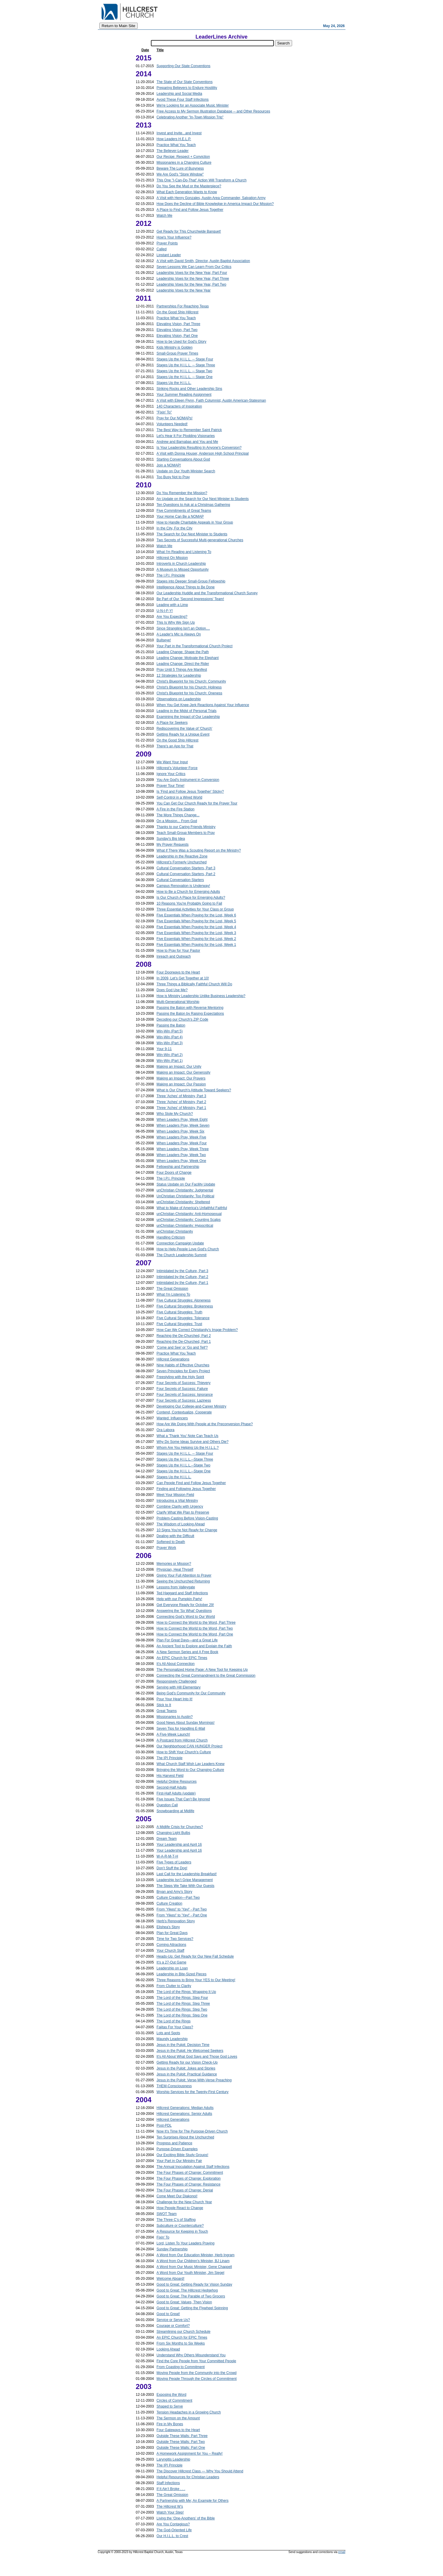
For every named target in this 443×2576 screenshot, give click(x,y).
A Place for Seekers (172, 723)
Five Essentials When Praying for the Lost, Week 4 (196, 927)
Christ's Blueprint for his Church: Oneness (189, 693)
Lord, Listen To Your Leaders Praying (186, 2243)
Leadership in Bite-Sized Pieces (181, 1974)
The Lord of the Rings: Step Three (183, 2003)
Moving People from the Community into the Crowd (196, 2373)
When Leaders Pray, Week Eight (182, 1120)
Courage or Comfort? (173, 2326)
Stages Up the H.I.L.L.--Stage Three (185, 1459)
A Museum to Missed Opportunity (183, 569)
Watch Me (164, 215)
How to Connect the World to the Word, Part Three (196, 1622)
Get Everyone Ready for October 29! (185, 1605)
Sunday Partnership (172, 2249)
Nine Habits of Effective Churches (183, 1365)
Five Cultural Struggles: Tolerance (183, 1318)
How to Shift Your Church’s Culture (184, 1752)
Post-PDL (164, 2125)
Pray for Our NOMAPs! (174, 418)
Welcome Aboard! (171, 2279)
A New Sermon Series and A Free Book (187, 1652)
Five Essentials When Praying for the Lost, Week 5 (196, 921)
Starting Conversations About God (183, 459)
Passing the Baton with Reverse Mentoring (190, 1008)
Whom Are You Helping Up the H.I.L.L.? (188, 1448)
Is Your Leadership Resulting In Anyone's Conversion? (199, 448)
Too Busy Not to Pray (173, 477)
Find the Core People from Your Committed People (196, 2361)
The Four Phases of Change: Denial (185, 2190)
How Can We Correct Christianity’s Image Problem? (197, 1330)
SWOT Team (167, 2214)
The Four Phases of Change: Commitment (190, 2173)
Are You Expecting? (172, 617)
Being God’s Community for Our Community (191, 1693)
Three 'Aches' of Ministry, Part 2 (181, 1102)
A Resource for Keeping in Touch (182, 2231)
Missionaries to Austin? (175, 1717)
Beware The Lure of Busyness (180, 168)
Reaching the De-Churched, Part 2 (184, 1336)
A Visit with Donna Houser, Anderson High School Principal (203, 453)
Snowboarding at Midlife (175, 1811)
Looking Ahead (168, 2349)
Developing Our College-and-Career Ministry (191, 1406)
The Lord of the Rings (173, 2021)
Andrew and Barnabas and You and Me (187, 442)
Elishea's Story (168, 1927)
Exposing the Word (171, 2395)
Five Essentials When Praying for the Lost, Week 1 (196, 945)
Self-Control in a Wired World (179, 797)
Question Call (167, 1805)
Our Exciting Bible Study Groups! (182, 2155)
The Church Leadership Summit (181, 1255)
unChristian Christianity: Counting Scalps (188, 1220)
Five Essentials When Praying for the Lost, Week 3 (196, 933)
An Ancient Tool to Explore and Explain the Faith (194, 1646)
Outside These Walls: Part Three (182, 2436)
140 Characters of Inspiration (179, 406)
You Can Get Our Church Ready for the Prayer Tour (197, 803)
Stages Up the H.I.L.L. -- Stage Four (185, 359)
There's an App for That (175, 746)
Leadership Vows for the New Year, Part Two (191, 284)
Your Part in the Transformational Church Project (195, 646)
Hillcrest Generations (173, 1359)
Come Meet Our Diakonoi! (177, 2196)
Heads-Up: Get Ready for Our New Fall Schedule (195, 1956)
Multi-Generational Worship (178, 1002)
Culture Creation (169, 1903)
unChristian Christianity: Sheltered (183, 1202)
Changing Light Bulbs (173, 1833)
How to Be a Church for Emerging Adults (188, 892)
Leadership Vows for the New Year (183, 290)
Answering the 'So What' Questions (184, 1611)
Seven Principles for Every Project (183, 1371)
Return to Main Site (118, 26)
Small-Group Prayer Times (177, 353)
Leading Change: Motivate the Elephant (188, 658)
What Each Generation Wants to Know (187, 192)
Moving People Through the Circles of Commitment (197, 2379)
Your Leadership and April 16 (179, 1844)
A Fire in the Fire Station (176, 809)
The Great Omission (172, 1289)
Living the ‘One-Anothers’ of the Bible (186, 2518)
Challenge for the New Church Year (184, 2202)
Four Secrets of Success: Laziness (184, 1400)
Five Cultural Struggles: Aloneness (183, 1300)
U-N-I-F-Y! (165, 611)
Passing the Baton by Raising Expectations (190, 1013)
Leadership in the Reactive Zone (182, 856)
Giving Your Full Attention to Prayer (184, 1575)
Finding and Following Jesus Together (186, 1489)
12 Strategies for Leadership (179, 675)
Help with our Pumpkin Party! (179, 1599)
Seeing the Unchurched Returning (183, 1581)
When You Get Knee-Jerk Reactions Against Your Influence (203, 705)
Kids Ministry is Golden (174, 347)
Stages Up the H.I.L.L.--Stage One (183, 1471)
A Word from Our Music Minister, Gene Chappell (194, 2267)
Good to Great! (168, 2314)
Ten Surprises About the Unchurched (185, 2137)
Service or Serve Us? (173, 2320)
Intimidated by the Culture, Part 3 (182, 1271)
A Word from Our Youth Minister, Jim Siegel (190, 2273)
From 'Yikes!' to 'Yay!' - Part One (182, 1915)
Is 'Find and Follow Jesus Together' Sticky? (190, 791)
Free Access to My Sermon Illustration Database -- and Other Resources (213, 111)
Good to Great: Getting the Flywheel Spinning (192, 2308)
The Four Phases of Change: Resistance (188, 2184)
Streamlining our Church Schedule (183, 2332)
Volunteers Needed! (172, 424)
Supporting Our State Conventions (183, 66)
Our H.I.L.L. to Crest (172, 2536)
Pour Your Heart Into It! (174, 1699)
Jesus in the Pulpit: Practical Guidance (187, 2074)
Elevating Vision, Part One (177, 336)
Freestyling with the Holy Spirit (180, 1377)
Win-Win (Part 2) (170, 1055)
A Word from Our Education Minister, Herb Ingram (196, 2255)
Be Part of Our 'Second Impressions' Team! (190, 599)
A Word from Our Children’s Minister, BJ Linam (193, 2261)
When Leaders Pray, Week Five (181, 1137)
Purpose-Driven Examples (177, 2149)
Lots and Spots (168, 2033)
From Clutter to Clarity (174, 1986)
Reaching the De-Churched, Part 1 (184, 1342)
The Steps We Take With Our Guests (185, 1886)
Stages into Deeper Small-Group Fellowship (191, 581)
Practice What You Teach (176, 145)
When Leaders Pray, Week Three (183, 1149)
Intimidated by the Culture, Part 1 (182, 1283)
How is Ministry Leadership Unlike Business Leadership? (201, 996)
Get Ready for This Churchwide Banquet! (189, 231)
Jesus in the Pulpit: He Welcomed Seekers (190, 2051)
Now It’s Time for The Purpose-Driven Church (192, 2131)
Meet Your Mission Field (175, 1495)
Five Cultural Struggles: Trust (179, 1324)
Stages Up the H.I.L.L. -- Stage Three (186, 365)
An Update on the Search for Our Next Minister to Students (203, 499)
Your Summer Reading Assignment (184, 395)
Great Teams (167, 1711)
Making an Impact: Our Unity (179, 1066)
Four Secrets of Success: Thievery (183, 1383)
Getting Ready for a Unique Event (183, 734)
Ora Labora (165, 1430)
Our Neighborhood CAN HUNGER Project (189, 1746)
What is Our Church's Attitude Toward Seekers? (194, 1090)
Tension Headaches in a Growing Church (189, 2412)
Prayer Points (167, 243)
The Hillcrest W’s (170, 2506)
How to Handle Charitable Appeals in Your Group (195, 522)
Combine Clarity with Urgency (180, 1506)
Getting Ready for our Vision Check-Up (187, 2062)
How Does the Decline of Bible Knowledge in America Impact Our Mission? (215, 204)
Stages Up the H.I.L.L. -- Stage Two (184, 371)
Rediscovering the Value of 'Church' (184, 728)
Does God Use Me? (172, 990)
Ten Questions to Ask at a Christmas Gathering (193, 505)
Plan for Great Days (172, 1933)
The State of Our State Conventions (185, 82)
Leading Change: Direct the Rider (183, 664)
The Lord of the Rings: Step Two (182, 2009)
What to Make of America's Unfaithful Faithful (192, 1208)
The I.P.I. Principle (171, 575)
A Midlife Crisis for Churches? (180, 1827)
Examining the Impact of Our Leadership (188, 717)
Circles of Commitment (174, 2400)
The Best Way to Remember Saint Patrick (189, 430)
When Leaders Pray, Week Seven (183, 1125)
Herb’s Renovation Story (176, 1921)
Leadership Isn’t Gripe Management (185, 1880)
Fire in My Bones (170, 2424)
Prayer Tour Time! (170, 786)
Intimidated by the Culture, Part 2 (182, 1277)
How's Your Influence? (174, 237)
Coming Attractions (171, 1945)
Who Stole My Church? (175, 1114)
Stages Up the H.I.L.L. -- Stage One (185, 377)
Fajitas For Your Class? (175, 2027)
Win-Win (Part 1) (170, 1061)
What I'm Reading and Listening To (184, 552)
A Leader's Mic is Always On (179, 634)
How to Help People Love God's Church (188, 1249)
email (341, 2552)
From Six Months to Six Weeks (181, 2343)
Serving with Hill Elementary (178, 1687)
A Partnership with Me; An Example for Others (192, 2501)
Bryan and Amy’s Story (174, 1892)
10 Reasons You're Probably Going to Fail (189, 903)
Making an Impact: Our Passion (181, 1084)
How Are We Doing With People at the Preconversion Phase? (205, 1424)
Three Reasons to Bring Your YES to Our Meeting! (196, 1980)
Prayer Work (166, 1548)
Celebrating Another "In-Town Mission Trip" (190, 117)
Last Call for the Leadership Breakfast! (187, 1874)
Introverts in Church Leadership (181, 564)
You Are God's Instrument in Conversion (188, 780)
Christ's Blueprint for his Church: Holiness (189, 687)
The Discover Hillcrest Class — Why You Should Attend (200, 2471)
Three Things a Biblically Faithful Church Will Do (194, 984)
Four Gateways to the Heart (178, 2430)
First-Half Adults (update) (176, 1793)
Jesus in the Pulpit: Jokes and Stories (186, 2068)
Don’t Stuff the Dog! (172, 1868)
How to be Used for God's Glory (181, 342)
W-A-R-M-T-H (167, 1856)
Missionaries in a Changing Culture (184, 162)
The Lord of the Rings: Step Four (182, 1998)
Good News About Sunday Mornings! (186, 1723)
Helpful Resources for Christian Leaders (188, 2477)
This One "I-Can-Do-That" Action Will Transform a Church (201, 180)
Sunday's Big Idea (171, 839)
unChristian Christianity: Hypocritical (185, 1226)
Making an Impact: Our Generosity (183, 1072)
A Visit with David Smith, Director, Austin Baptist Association (203, 261)
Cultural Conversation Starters (180, 880)
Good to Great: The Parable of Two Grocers (191, 2296)
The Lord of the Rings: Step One (182, 2015)
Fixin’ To (163, 2237)
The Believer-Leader (173, 151)
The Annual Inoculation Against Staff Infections (193, 2167)
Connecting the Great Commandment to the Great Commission (206, 1675)
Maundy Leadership (172, 2039)
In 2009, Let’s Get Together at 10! (183, 978)
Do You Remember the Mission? (182, 493)
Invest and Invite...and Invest (179, 133)
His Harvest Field (170, 1776)
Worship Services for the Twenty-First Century (192, 2092)
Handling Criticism (171, 1237)
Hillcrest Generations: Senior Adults (184, 2114)
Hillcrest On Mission (172, 558)
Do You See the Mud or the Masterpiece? (189, 186)
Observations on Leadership (179, 699)
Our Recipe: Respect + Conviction (183, 157)
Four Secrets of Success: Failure (182, 1389)
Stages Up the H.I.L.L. (174, 383)
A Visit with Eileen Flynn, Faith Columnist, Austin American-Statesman (211, 400)
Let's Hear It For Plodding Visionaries (186, 436)
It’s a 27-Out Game (171, 1962)
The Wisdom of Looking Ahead (181, 1524)
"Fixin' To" (164, 412)
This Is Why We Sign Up (176, 622)
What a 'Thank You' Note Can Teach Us (187, 1436)
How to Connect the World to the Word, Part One (195, 1634)
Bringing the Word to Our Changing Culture (190, 1770)
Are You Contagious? (173, 2524)
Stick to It (164, 1705)
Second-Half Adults (172, 1787)
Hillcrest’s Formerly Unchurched (182, 862)
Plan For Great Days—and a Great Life (187, 1640)
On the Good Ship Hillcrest (177, 312)
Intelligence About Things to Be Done (186, 587)
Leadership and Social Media (179, 94)
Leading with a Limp (172, 605)
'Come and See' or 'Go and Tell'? (182, 1347)
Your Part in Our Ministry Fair (179, 2161)
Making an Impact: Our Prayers (181, 1078)
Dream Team (167, 1839)
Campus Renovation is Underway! (183, 886)
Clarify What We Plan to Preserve (183, 1512)
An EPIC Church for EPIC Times (182, 1658)
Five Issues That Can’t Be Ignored (183, 1799)
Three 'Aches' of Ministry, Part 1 (181, 1108)
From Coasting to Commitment (181, 2367)
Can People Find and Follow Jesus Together (191, 1483)
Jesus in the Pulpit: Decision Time (183, 2045)
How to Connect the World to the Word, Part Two (195, 1628)
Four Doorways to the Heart (178, 972)
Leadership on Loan (172, 1968)
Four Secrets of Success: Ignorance (185, 1395)
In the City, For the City (174, 528)
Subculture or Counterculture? (180, 2226)
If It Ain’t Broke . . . (171, 2489)
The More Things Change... (178, 815)
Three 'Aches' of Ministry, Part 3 (181, 1096)
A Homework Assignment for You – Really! (190, 2453)
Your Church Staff (170, 1950)
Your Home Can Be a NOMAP (180, 516)
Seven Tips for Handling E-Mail (181, 1728)
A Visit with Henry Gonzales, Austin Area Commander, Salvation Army (211, 198)
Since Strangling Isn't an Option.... (183, 628)
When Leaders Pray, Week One (181, 1161)
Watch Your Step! (170, 2512)
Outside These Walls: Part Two (181, 2442)
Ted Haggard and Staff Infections (182, 1593)
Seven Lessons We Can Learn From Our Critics (194, 267)
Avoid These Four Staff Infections (183, 99)
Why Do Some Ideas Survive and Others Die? (192, 1442)
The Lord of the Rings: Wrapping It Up (186, 1992)
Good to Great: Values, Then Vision (184, 2302)
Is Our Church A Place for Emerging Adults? (191, 897)
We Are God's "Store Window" (180, 174)
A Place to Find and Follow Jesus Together (190, 210)
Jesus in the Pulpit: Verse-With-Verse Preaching (194, 2080)
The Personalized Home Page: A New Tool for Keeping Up (202, 1670)
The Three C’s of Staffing (176, 2220)
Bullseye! (164, 640)
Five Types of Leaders (174, 1862)
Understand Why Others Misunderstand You (191, 2355)
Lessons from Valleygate (176, 1587)
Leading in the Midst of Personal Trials (186, 711)
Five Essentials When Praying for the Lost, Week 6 (196, 915)
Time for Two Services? (175, 1939)
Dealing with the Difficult (175, 1536)
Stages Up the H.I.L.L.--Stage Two (183, 1465)
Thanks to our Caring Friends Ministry (186, 827)
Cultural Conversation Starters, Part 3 (186, 868)
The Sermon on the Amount (178, 2418)
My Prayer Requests (173, 844)
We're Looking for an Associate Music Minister (193, 105)
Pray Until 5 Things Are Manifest (182, 670)
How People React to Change (180, 2208)
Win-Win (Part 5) (170, 1031)
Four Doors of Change (174, 1173)
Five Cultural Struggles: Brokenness (185, 1306)
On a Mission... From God (177, 821)
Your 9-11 (164, 1049)
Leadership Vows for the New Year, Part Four (192, 273)
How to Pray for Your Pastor (178, 950)
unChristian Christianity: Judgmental (185, 1190)
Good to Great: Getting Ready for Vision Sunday (194, 2284)
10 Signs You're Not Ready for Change (187, 1530)
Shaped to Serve (170, 2406)
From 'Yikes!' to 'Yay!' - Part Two (182, 1909)
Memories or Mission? (174, 1564)
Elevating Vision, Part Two (177, 330)
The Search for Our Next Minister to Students (192, 534)
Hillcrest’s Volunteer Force (177, 768)
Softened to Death (171, 1542)
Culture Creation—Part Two (178, 1897)
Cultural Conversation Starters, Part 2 (186, 874)
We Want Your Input (172, 762)
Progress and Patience (174, 2143)
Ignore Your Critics (171, 774)
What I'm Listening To (173, 1294)
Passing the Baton (171, 1025)
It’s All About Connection (176, 1664)
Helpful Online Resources (177, 1781)
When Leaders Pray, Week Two (181, 1155)
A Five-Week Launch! (173, 1734)
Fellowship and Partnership (178, 1167)
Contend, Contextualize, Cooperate (184, 1412)
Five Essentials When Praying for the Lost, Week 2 (196, 939)
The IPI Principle (169, 1758)
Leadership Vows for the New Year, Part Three (193, 279)
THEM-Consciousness (174, 2086)
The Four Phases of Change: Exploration (188, 2178)
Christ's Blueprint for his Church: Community (191, 681)
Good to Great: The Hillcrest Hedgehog (187, 2290)
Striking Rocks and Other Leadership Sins (189, 389)
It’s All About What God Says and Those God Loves (197, 2056)
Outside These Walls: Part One (181, 2448)
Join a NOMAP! (169, 465)
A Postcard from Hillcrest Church (182, 1740)
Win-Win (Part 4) (170, 1037)
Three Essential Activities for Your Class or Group (195, 909)
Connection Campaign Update (180, 1243)
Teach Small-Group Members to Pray (186, 833)
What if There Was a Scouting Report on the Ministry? (199, 850)
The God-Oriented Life (174, 2530)
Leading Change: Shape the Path (183, 652)
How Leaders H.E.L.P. (174, 139)
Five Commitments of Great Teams (184, 511)
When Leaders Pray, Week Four (182, 1143)
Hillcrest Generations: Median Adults (185, 2108)
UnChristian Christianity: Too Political (185, 1196)
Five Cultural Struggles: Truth (179, 1312)
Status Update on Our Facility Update (186, 1184)
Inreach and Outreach (174, 956)
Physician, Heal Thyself (175, 1569)
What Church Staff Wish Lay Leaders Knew (191, 1764)
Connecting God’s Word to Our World (186, 1617)
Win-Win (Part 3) (170, 1043)
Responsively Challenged (176, 1681)
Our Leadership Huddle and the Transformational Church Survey (207, 593)
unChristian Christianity (175, 1231)
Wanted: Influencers (172, 1418)
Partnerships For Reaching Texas (183, 306)
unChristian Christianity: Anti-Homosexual (189, 1214)
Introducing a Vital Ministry (177, 1501)
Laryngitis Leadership (173, 2459)
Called (162, 249)
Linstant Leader (169, 255)
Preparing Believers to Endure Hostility (187, 88)
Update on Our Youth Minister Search (186, 471)
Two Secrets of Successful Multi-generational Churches (200, 540)
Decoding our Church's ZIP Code (182, 1019)
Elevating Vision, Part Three (178, 324)
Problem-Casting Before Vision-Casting (187, 1518)
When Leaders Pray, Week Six (180, 1131)
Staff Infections (168, 2483)
